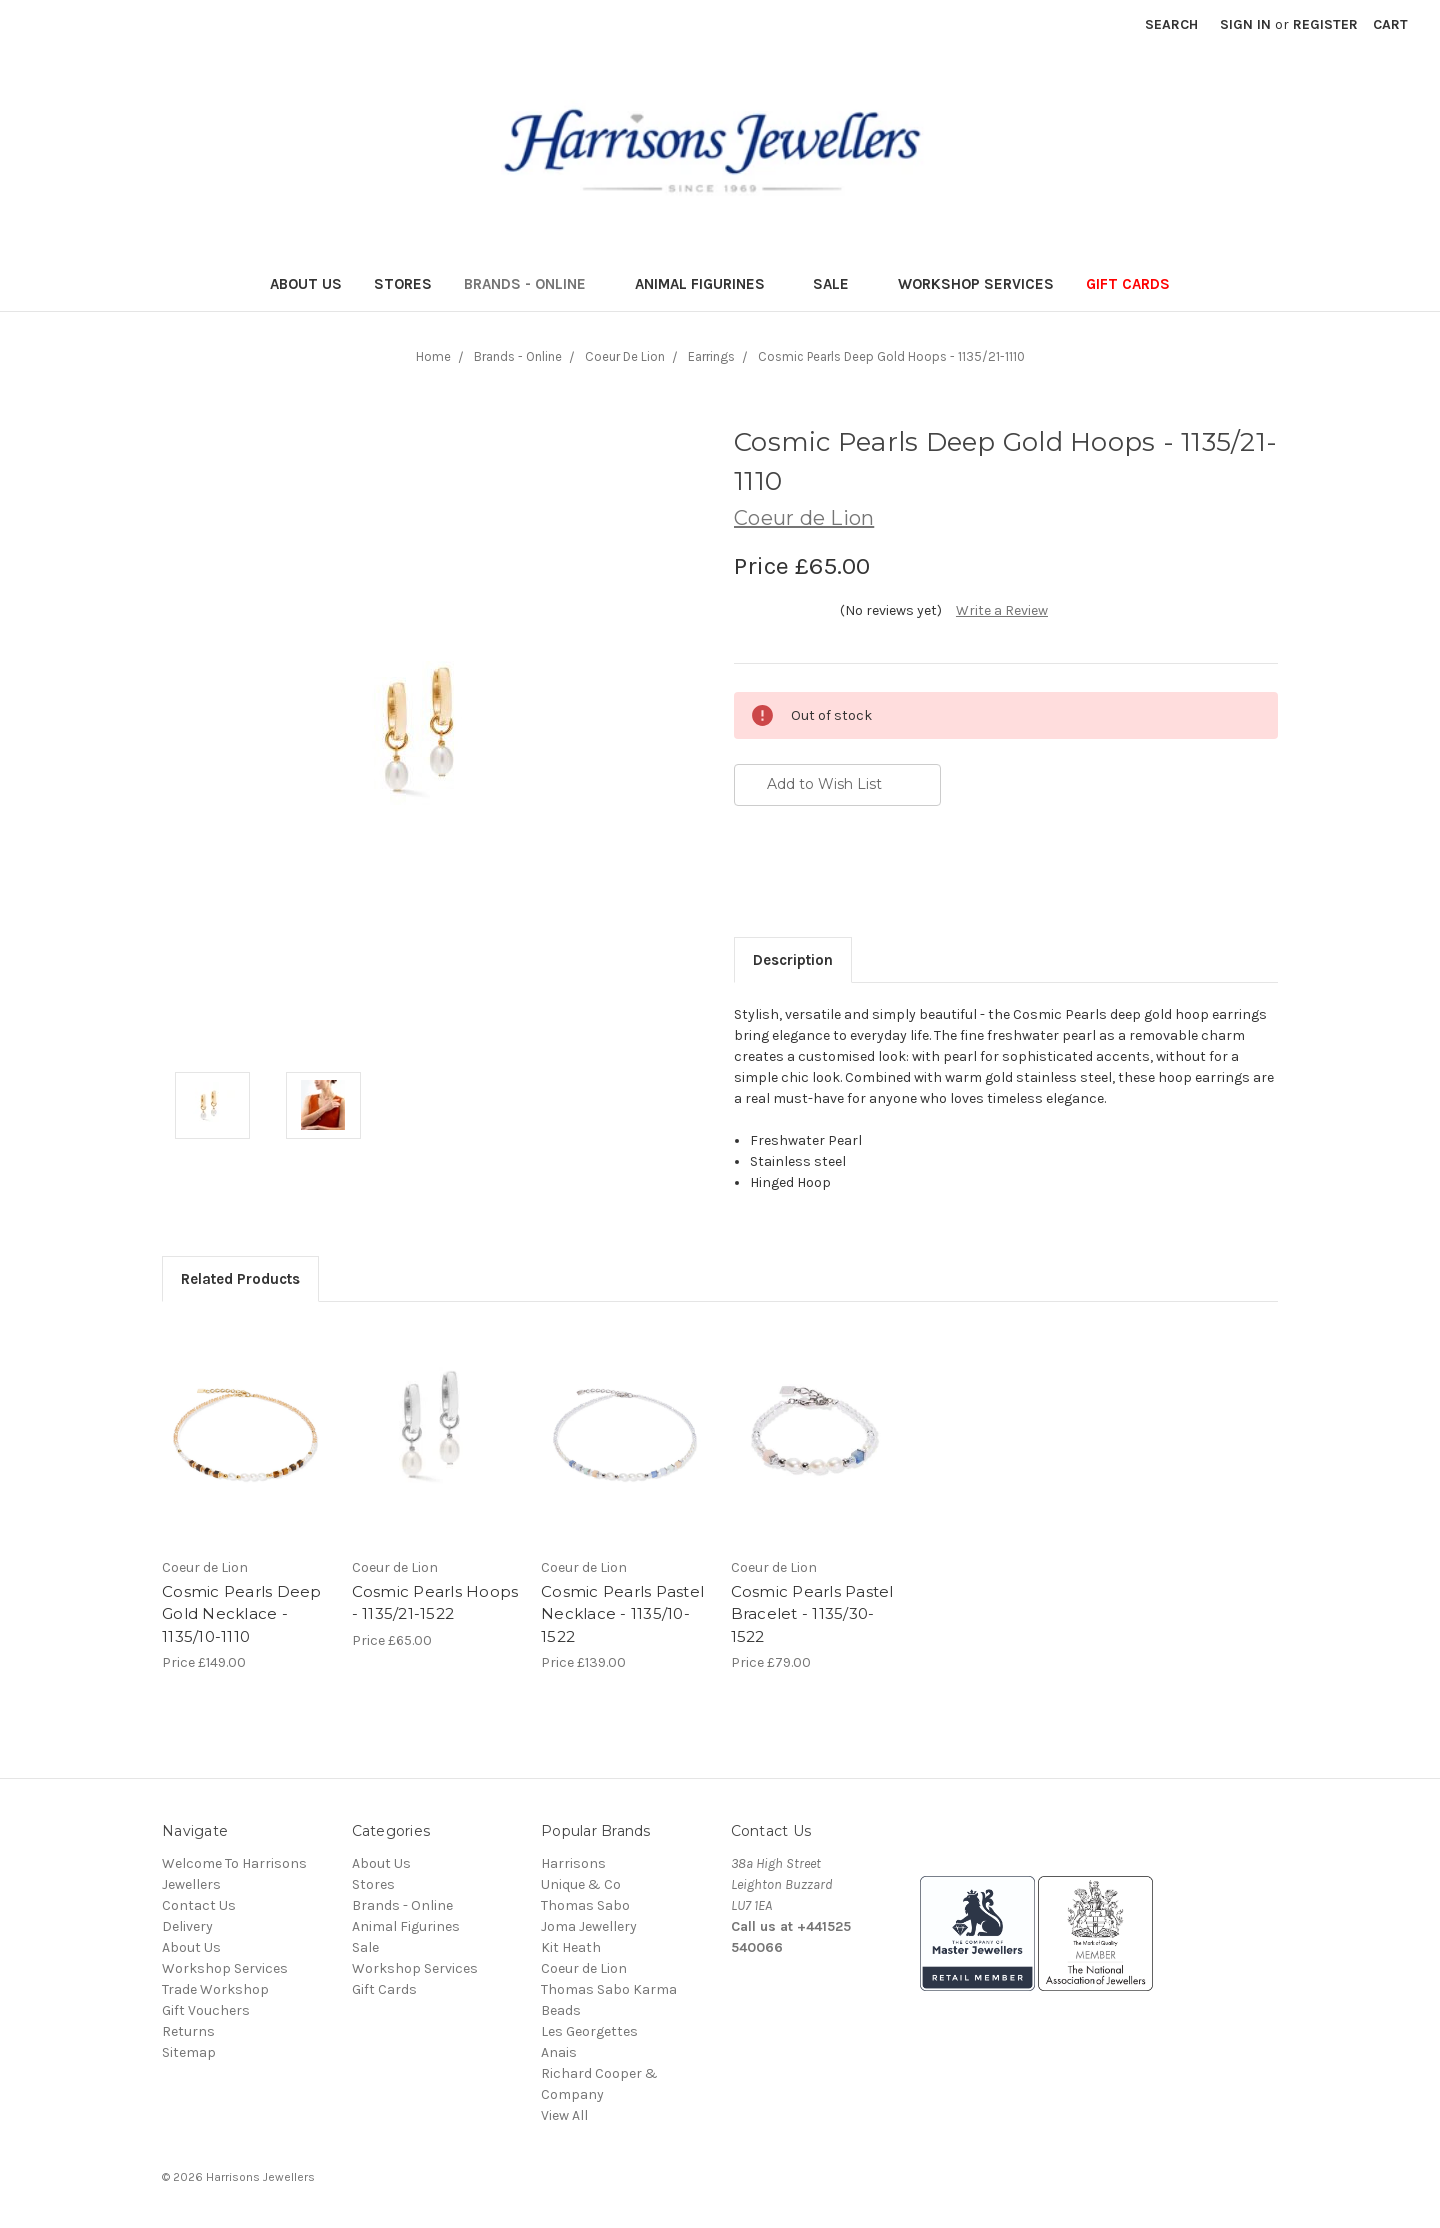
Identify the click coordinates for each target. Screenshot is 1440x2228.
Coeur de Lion (584, 1968)
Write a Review (1002, 610)
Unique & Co (581, 1884)
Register (1325, 24)
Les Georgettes (589, 2031)
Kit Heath (571, 1947)
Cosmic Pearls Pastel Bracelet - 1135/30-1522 (812, 1614)
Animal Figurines (708, 284)
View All (564, 2115)
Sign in (1245, 24)
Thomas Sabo (585, 1905)
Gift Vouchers (206, 2010)
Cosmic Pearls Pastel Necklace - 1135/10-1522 (622, 1614)
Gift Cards (1128, 284)
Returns (188, 2031)
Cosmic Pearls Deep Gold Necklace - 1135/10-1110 (242, 1614)
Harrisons (573, 1863)
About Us (306, 284)
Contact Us (199, 1905)
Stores (403, 284)
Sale (839, 284)
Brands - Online (533, 284)
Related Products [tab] (240, 1279)
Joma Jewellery (589, 1926)
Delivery (187, 1926)
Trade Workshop (215, 1989)
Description (793, 960)
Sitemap (189, 2052)
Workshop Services (976, 284)
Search (1171, 24)
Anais (559, 2052)
